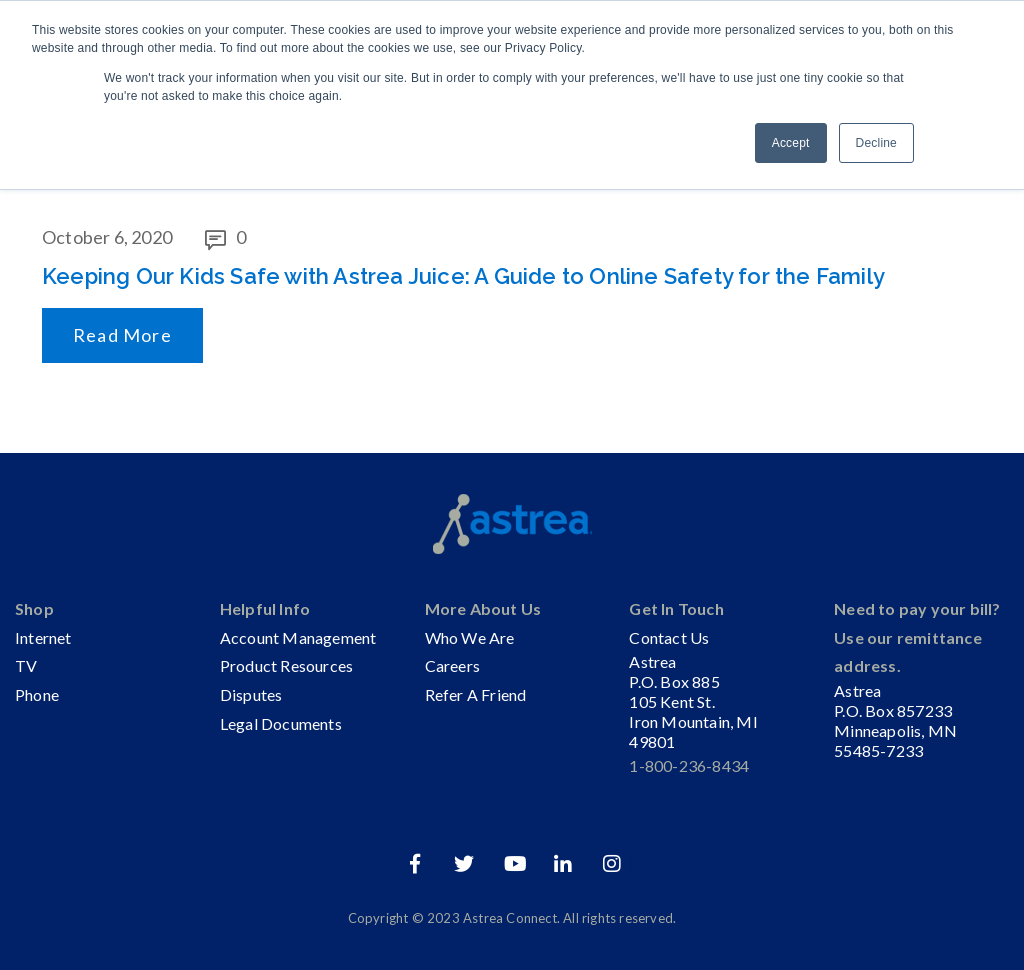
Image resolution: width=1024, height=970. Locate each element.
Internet (43, 637)
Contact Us (669, 637)
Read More (122, 335)
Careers (452, 665)
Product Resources (286, 665)
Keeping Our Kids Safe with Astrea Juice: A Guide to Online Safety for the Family (463, 276)
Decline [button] (876, 143)
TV (26, 665)
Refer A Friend (476, 694)
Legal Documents (281, 723)
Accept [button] (791, 143)
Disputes (251, 694)
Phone (37, 694)
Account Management (298, 637)
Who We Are (470, 637)
